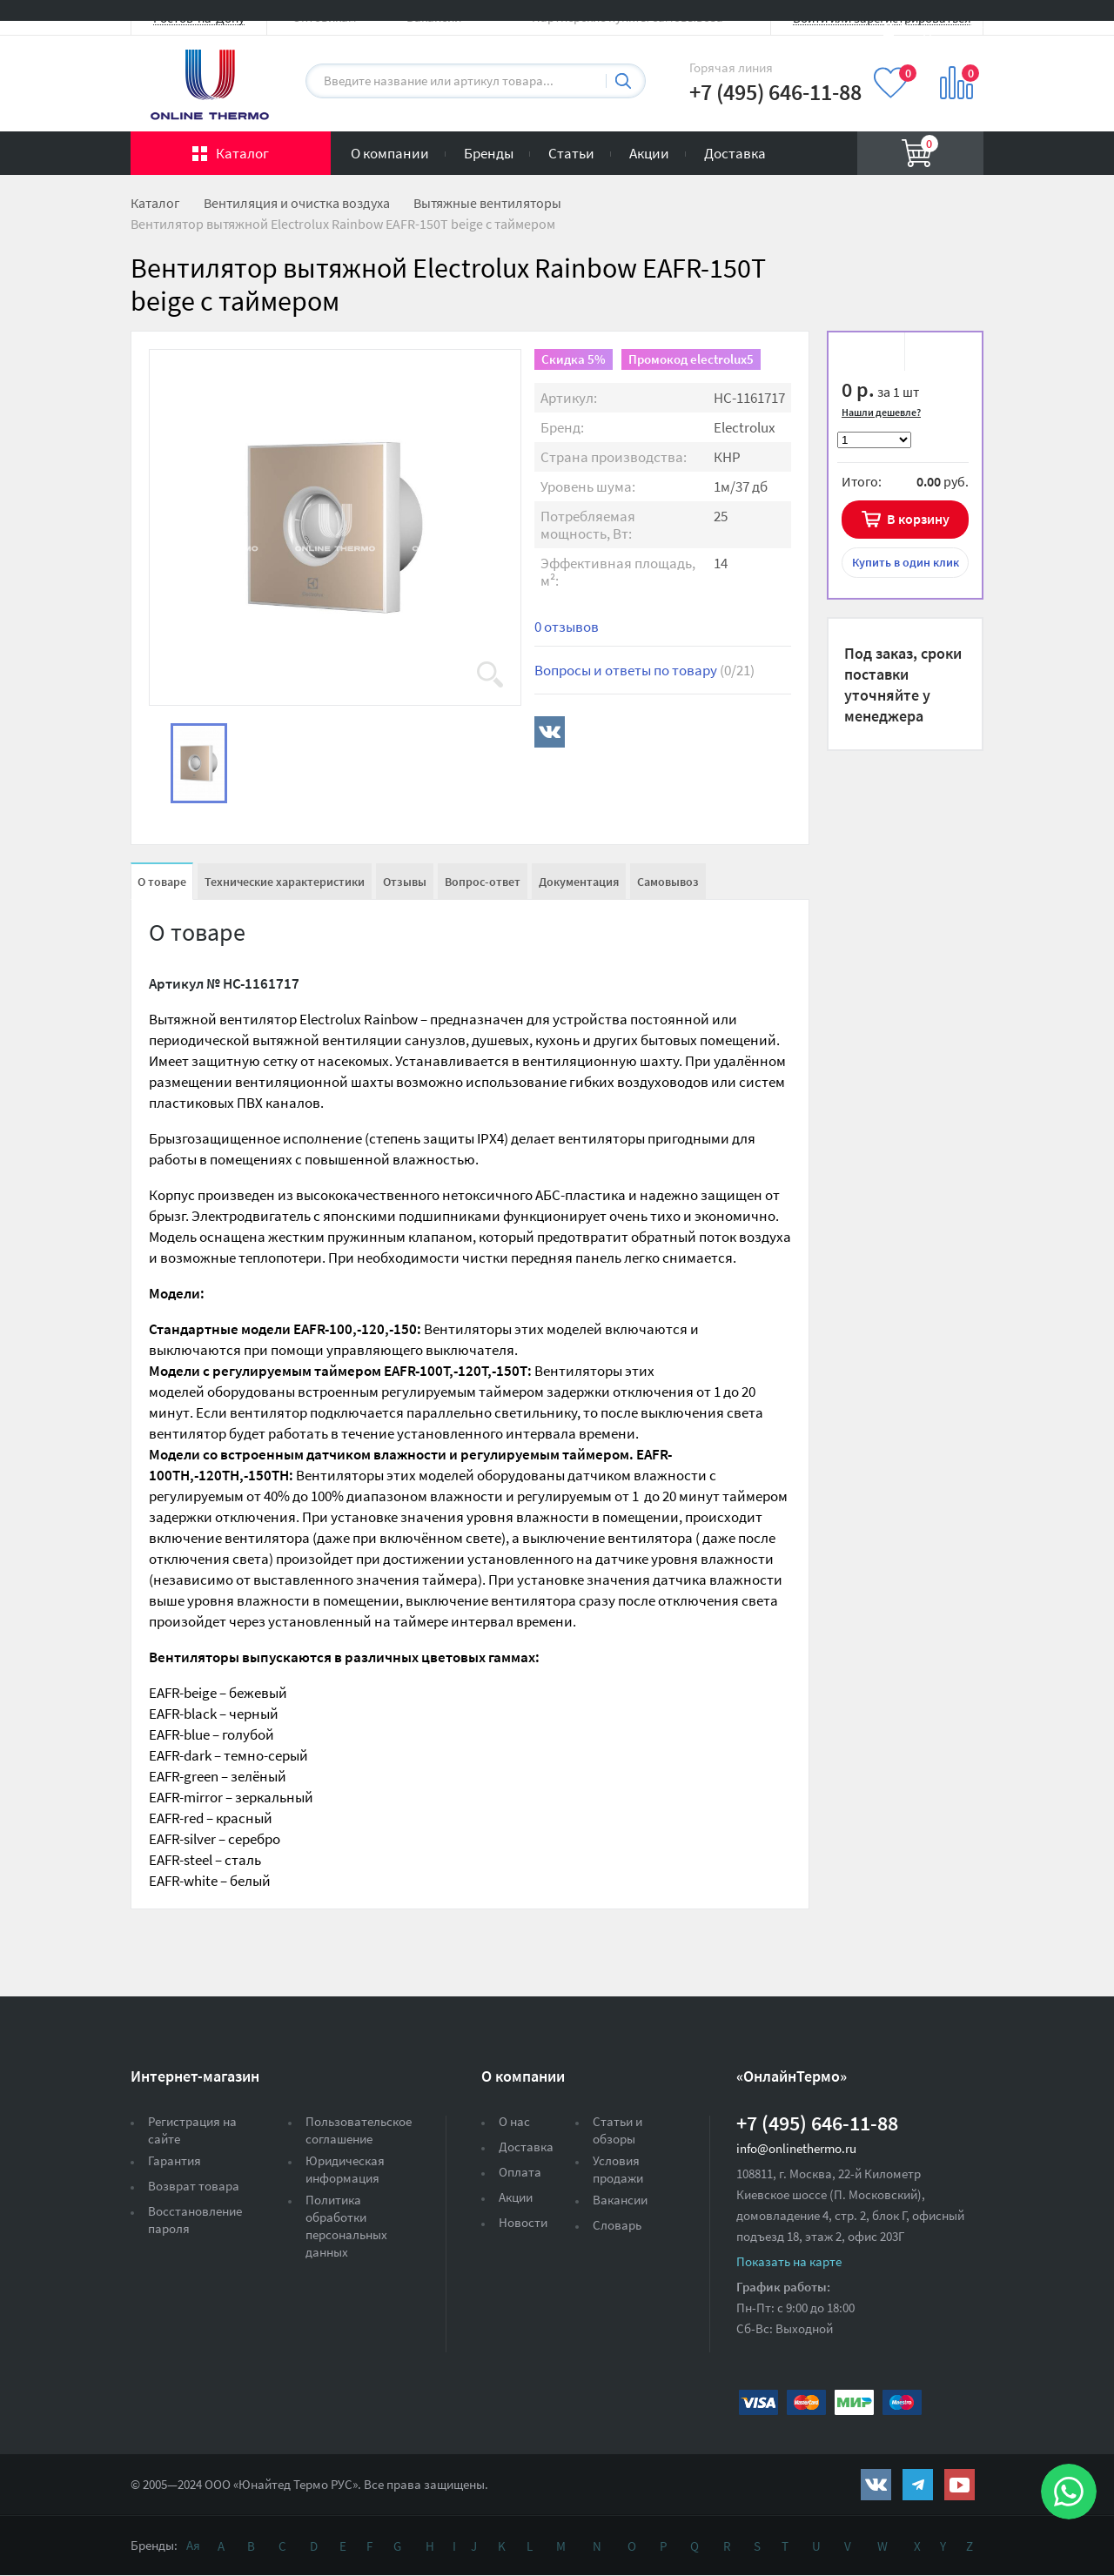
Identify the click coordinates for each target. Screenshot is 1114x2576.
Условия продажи (618, 2169)
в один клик (905, 562)
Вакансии (620, 2199)
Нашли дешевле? (881, 412)
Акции (649, 153)
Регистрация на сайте (192, 2130)
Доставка (735, 153)
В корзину (918, 518)
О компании (390, 153)
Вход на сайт (941, 28)
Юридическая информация (345, 2169)
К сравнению (937, 354)
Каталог (242, 153)
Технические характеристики (285, 881)
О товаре (162, 881)
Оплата (520, 2171)
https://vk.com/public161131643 (876, 2484)
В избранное (872, 354)
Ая (193, 2545)
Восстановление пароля (195, 2220)
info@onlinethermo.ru (796, 2148)
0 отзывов (566, 626)
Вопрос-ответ (482, 881)
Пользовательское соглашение (358, 2130)
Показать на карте (789, 2261)
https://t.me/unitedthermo (918, 2484)
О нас (514, 2121)
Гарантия (174, 2160)
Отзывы (404, 881)
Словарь (617, 2225)
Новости (523, 2222)
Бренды (488, 153)
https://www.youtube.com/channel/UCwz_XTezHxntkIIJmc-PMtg (959, 2484)
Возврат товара (193, 2185)
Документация (579, 881)
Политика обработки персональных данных (346, 2225)
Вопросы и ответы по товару (644, 670)
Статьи (571, 153)
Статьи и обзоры (617, 2130)
